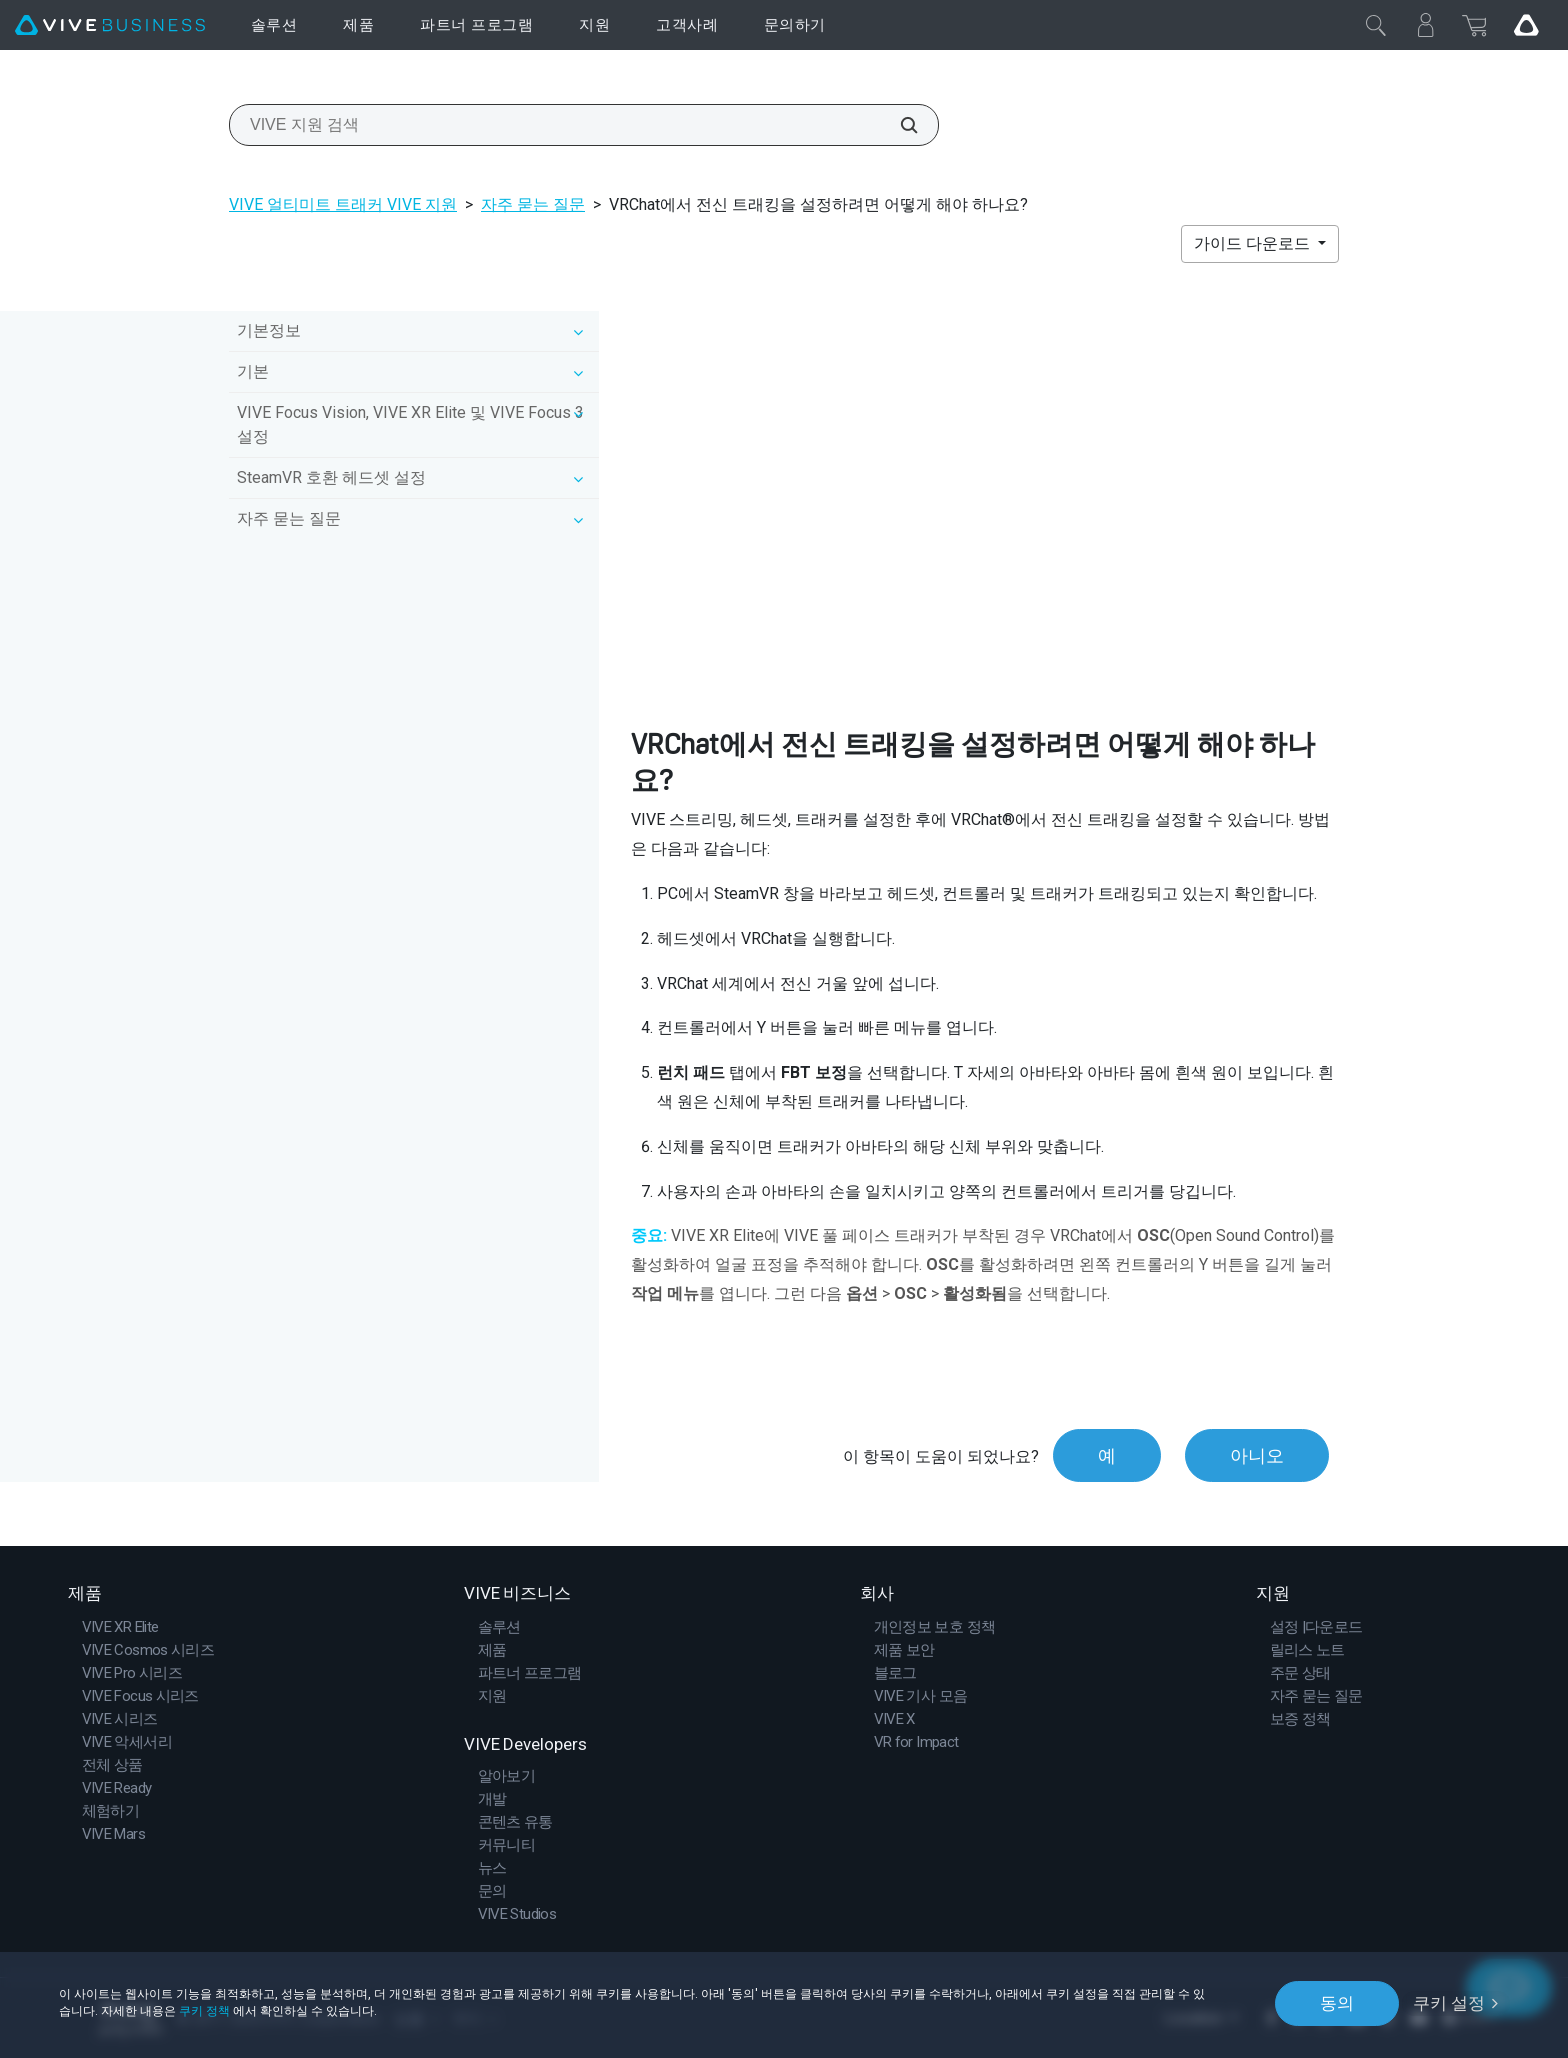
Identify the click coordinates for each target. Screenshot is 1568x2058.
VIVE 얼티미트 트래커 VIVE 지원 (343, 204)
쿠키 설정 (1449, 2003)
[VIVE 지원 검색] (898, 125)
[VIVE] (110, 25)
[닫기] (1376, 25)
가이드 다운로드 (1254, 243)
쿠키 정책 (204, 2011)
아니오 (1257, 1455)
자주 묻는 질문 (533, 204)
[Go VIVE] (1526, 25)
